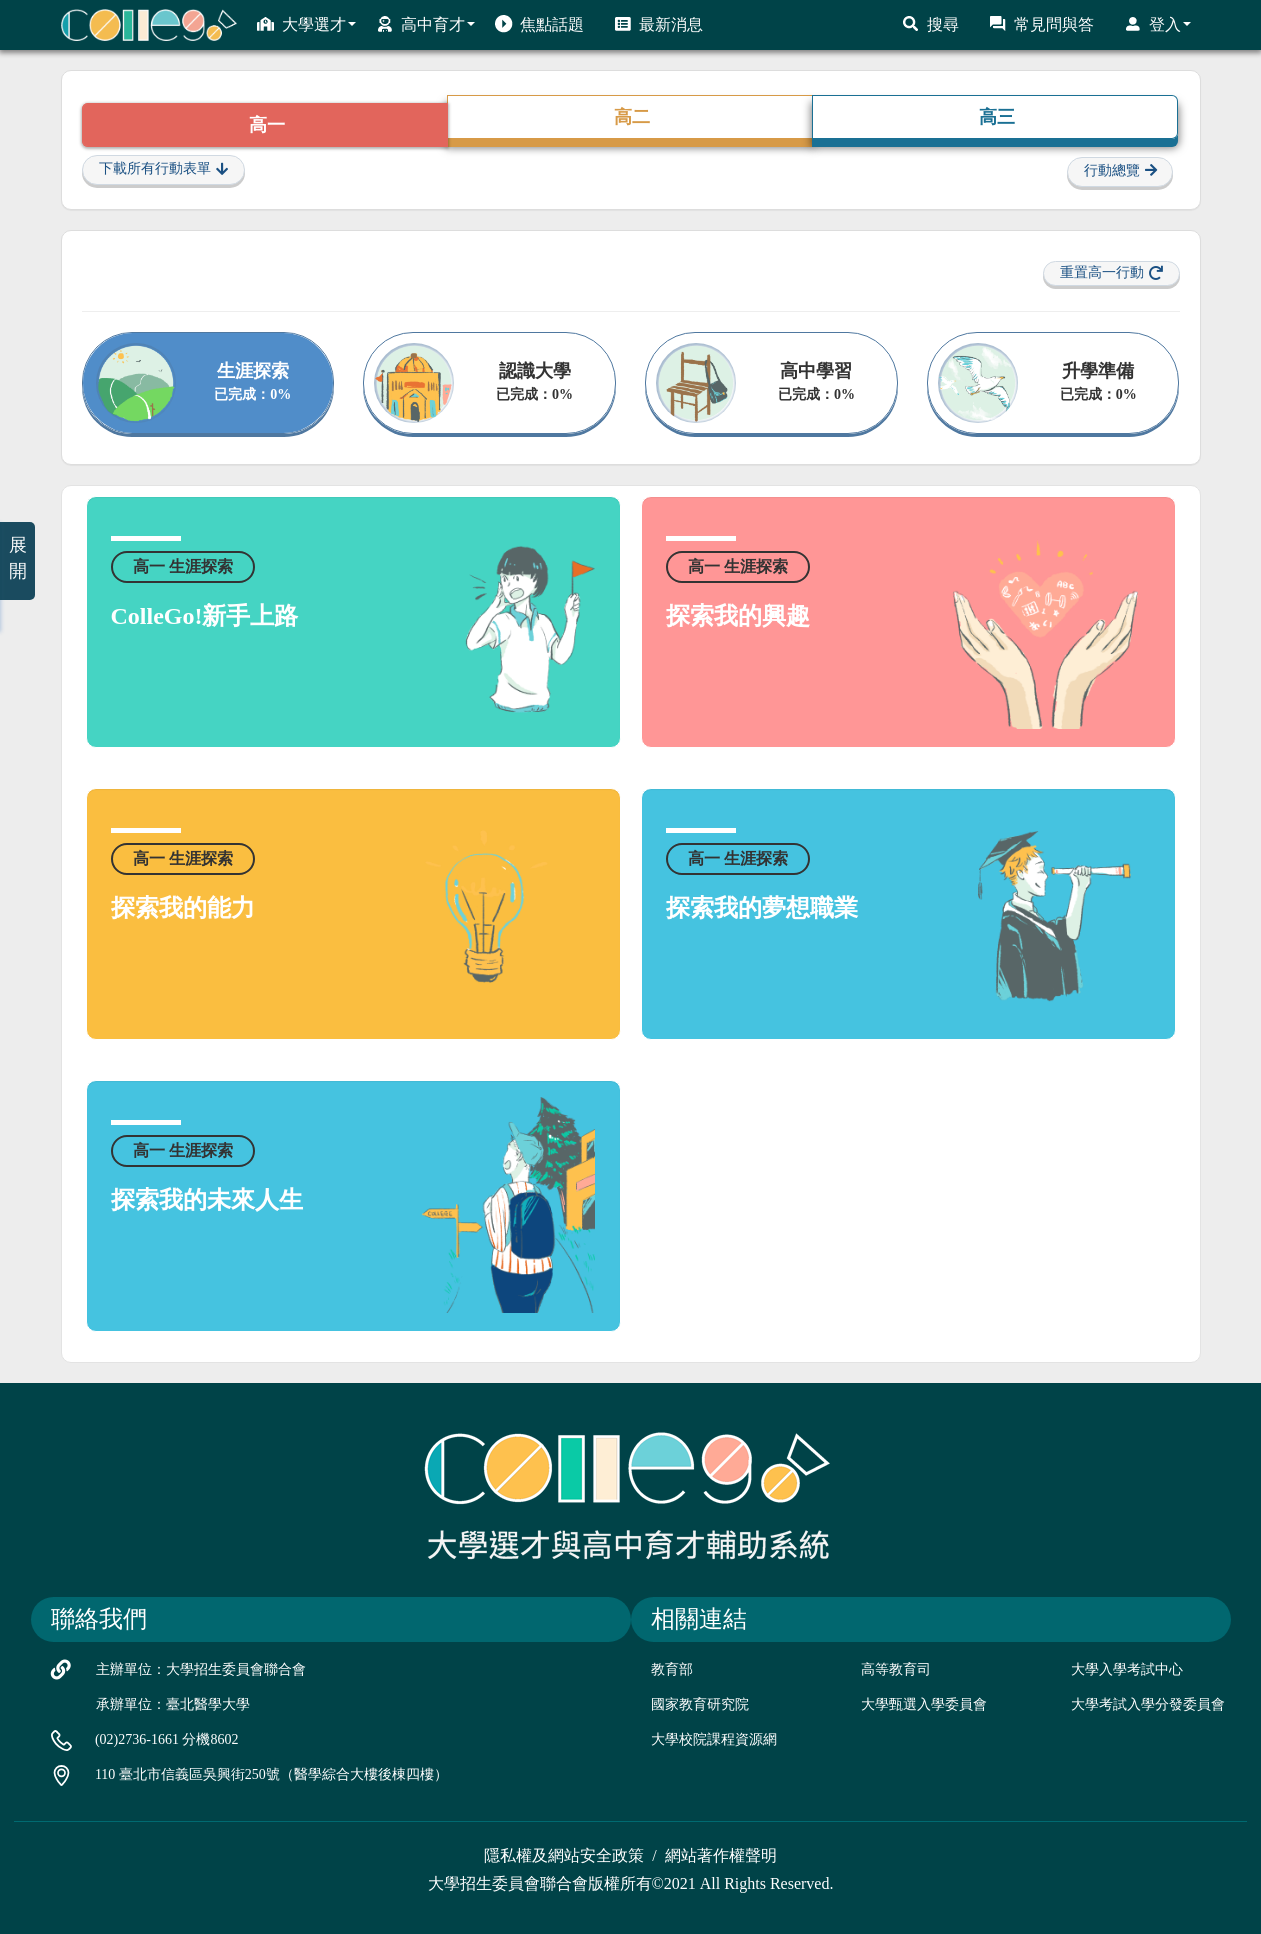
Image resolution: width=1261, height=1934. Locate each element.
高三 (994, 117)
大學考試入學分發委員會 (1148, 1704)
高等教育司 (896, 1669)
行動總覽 (1120, 171)
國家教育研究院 (700, 1704)
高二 (629, 117)
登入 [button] (1157, 24)
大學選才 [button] (306, 24)
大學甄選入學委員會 (924, 1704)
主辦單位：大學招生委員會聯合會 (201, 1669)
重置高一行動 (1111, 272)
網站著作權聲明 (721, 1855)
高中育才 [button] (425, 24)
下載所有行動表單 (163, 168)
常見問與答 (1041, 24)
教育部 (672, 1669)
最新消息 (658, 24)
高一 (264, 125)
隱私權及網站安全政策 (564, 1855)
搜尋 (930, 24)
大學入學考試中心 (1127, 1669)
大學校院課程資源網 (714, 1739)
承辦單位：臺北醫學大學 (173, 1704)
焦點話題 (539, 24)
